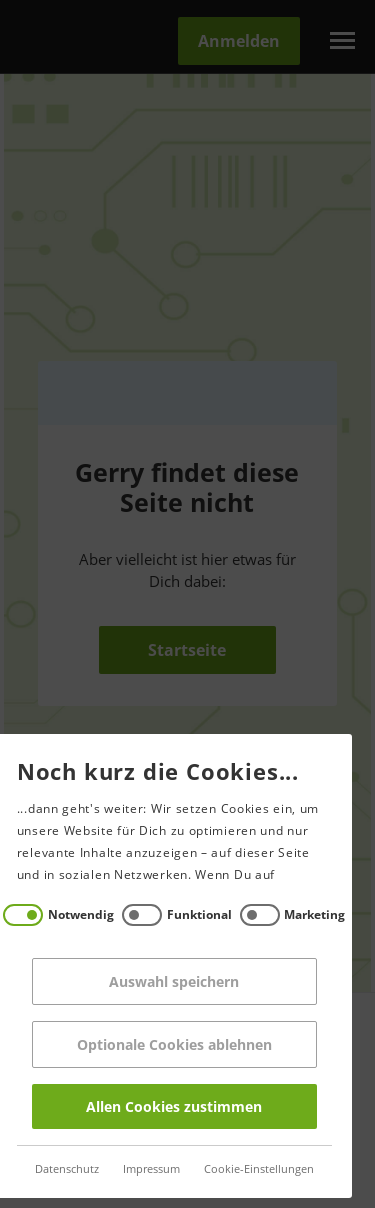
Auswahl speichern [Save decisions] (159, 981)
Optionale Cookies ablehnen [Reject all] (158, 1044)
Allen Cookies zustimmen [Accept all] (159, 1106)
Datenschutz (51, 1169)
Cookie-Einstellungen (243, 1169)
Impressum (135, 1169)
